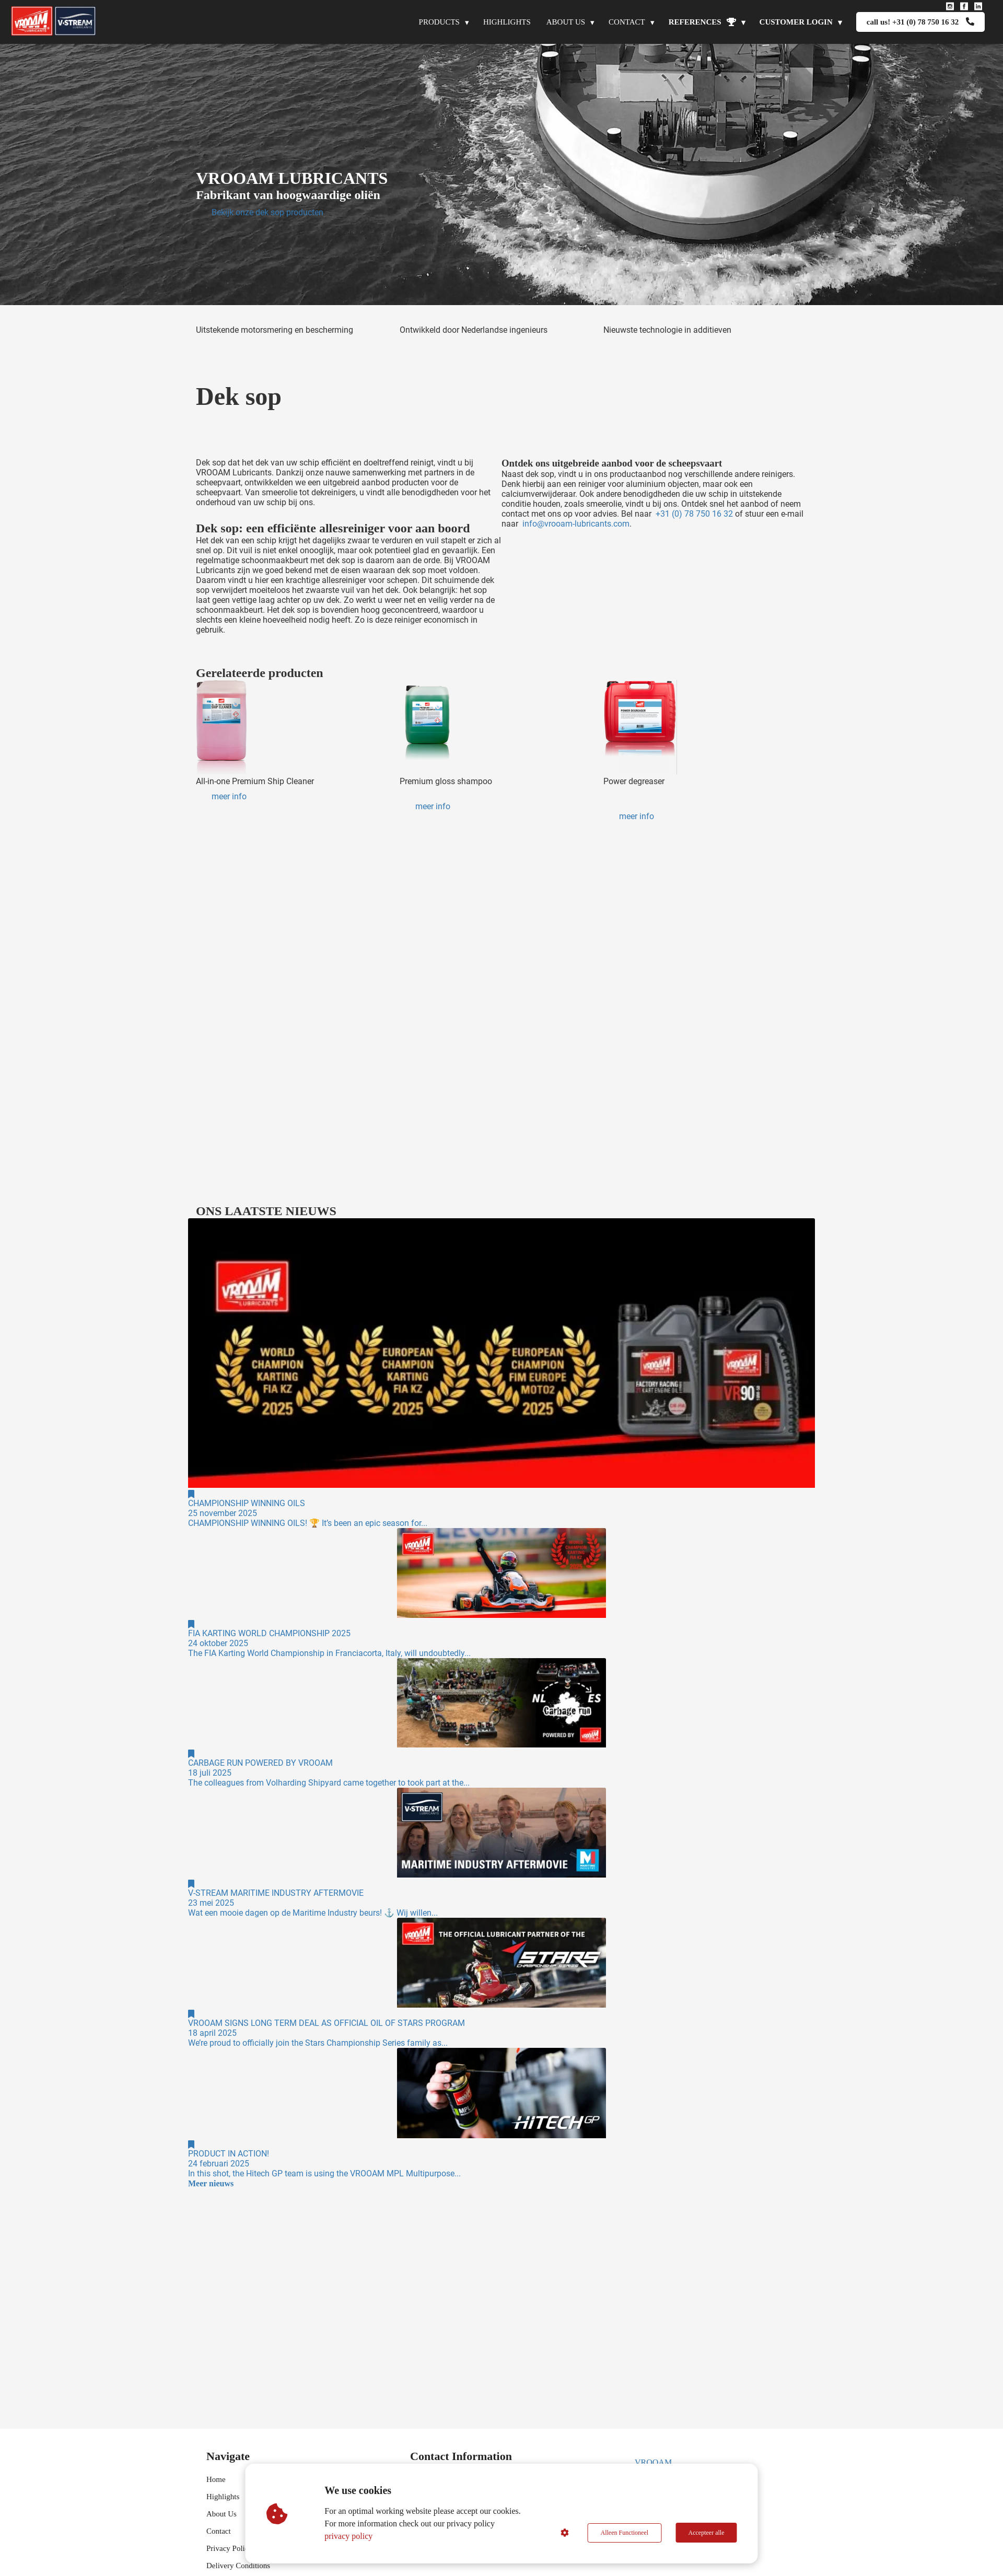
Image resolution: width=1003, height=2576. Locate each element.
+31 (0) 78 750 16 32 (694, 514)
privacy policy (349, 2536)
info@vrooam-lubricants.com (575, 524)
